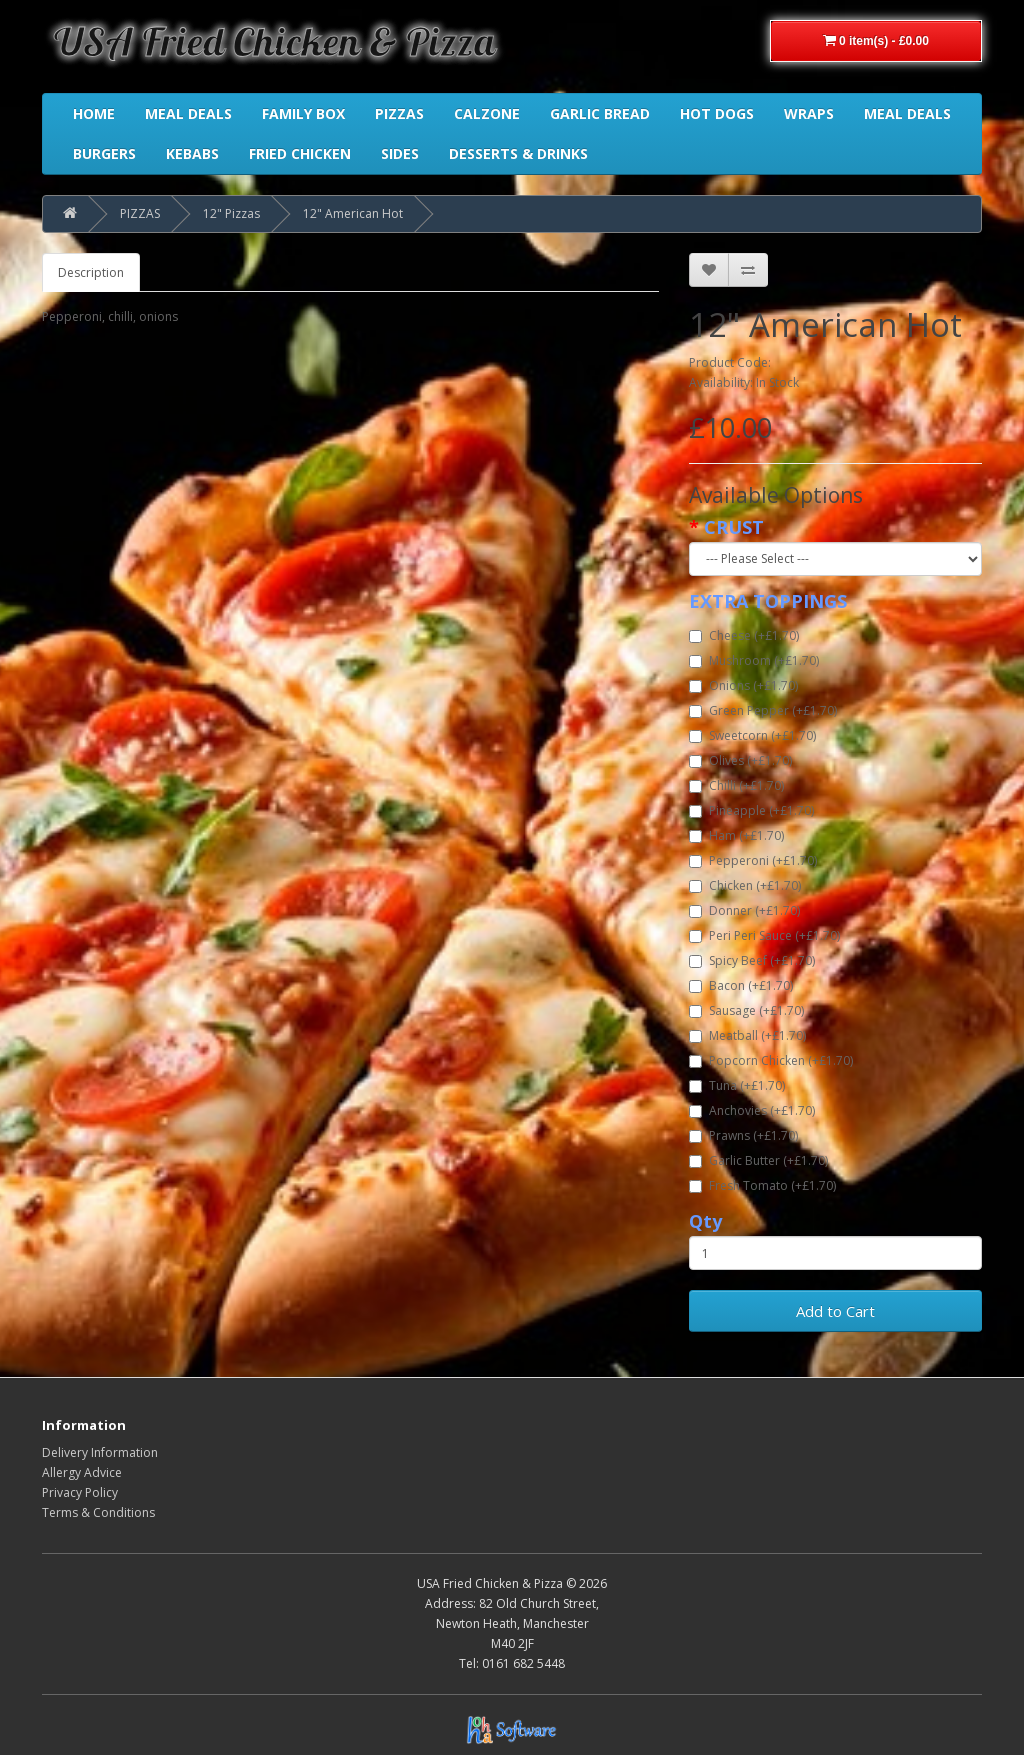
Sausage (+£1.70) (746, 1010)
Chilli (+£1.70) (736, 785)
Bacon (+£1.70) (741, 985)
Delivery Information (100, 1452)
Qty (705, 1221)
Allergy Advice (82, 1472)
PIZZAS (140, 213)
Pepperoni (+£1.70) (753, 860)
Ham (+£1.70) (736, 835)
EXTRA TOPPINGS (768, 601)
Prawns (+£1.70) (743, 1135)
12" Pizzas (231, 213)
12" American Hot (353, 213)
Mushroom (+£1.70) (754, 660)
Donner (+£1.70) (744, 910)
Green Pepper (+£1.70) (763, 710)
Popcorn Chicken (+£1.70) (771, 1060)
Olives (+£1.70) (740, 760)
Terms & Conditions (98, 1512)
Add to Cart (835, 1311)
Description (91, 272)
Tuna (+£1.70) (737, 1085)
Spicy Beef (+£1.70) (752, 960)
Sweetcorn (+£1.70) (752, 735)
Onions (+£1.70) (743, 685)
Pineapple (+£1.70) (751, 810)
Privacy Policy (80, 1492)
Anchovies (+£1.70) (752, 1110)
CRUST (734, 527)
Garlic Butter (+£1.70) (758, 1160)
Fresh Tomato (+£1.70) (762, 1185)
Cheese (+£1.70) (744, 635)
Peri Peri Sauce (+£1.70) (764, 935)
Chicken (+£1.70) (745, 885)
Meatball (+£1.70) (747, 1035)
